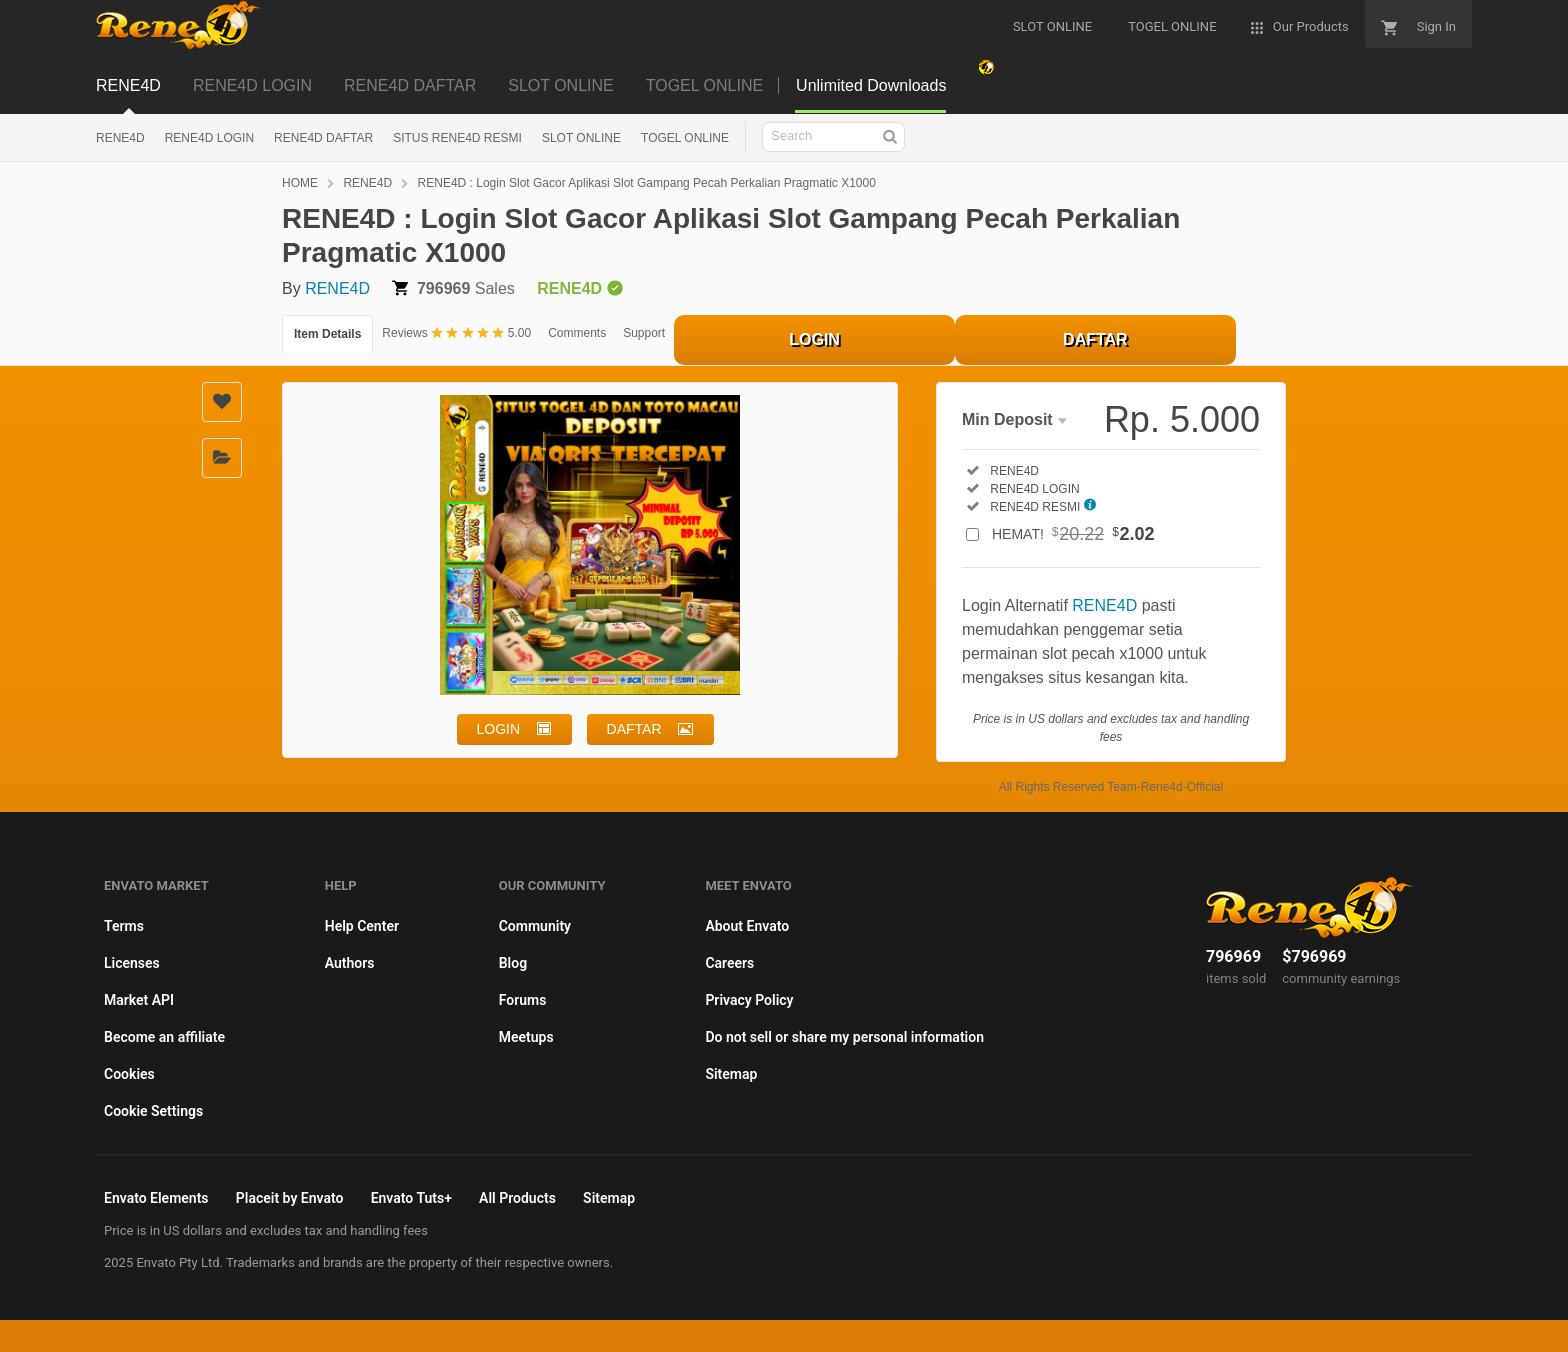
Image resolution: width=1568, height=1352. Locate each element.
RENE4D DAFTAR (410, 85)
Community (535, 926)
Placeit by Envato (290, 1198)
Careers (729, 963)
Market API (139, 1000)
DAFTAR (1095, 339)
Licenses (132, 963)
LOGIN (814, 339)
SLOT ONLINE (561, 85)
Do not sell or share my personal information (844, 1037)
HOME (300, 183)
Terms (124, 926)
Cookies (129, 1074)
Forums (523, 1000)
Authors (350, 963)
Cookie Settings (153, 1111)
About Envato (747, 926)
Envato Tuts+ (411, 1198)
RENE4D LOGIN (252, 85)
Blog (513, 963)
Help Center (362, 926)
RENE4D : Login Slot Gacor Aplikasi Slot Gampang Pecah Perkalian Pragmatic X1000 (647, 183)
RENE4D (128, 85)
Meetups (526, 1037)
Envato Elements (156, 1198)
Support (644, 333)
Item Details (327, 334)
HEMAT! (1073, 534)
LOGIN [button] (499, 729)
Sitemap (731, 1074)
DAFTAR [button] (634, 729)
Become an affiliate (164, 1037)
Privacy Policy (749, 1000)
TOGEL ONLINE (704, 85)
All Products (517, 1198)
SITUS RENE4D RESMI (457, 138)
